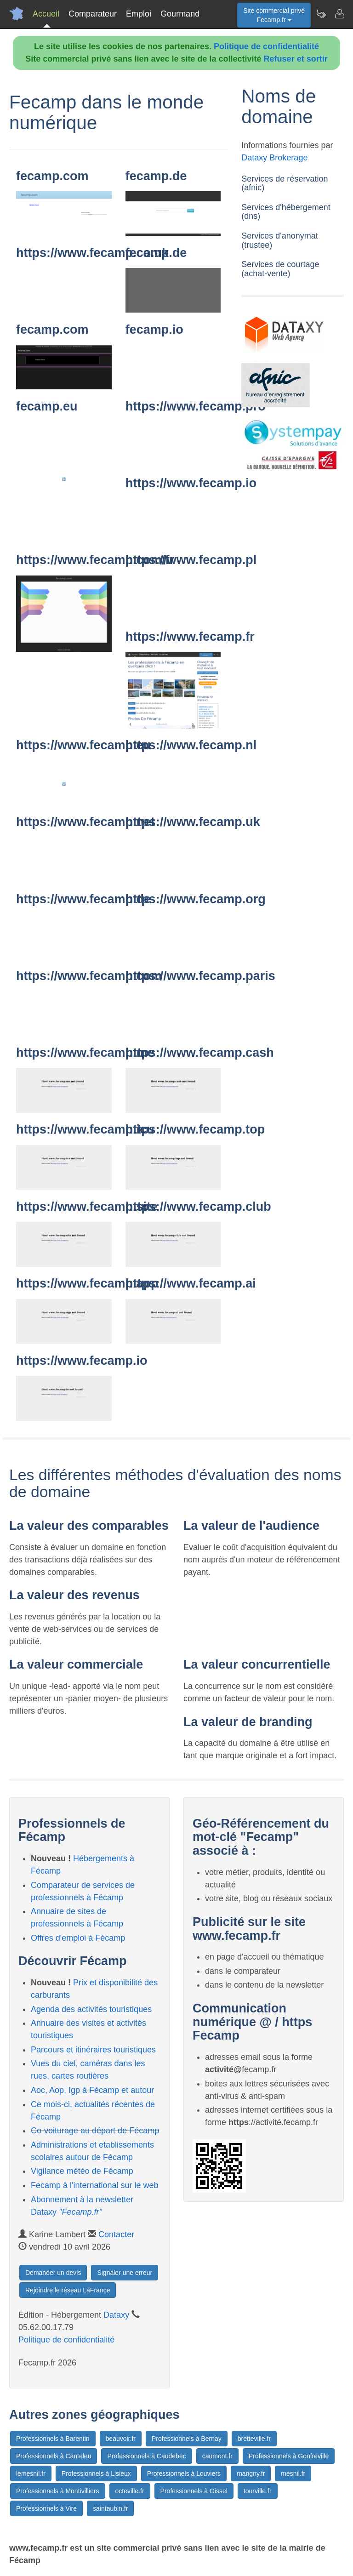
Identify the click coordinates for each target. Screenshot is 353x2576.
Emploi (138, 13)
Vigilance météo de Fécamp (82, 2171)
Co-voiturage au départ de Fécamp (95, 2130)
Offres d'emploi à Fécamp (78, 1938)
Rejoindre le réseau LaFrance (67, 2290)
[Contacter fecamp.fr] (339, 14)
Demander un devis (53, 2272)
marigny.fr (251, 2473)
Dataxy (116, 2315)
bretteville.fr (254, 2438)
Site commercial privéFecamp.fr (274, 15)
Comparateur (92, 13)
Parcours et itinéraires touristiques (93, 2049)
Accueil (46, 13)
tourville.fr (258, 2491)
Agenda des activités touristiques (91, 2009)
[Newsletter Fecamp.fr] (321, 14)
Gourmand (179, 13)
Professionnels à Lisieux (96, 2473)
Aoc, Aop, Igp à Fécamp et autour (92, 2090)
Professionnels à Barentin (53, 2438)
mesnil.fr (293, 2473)
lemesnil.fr (31, 2473)
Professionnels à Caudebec (146, 2456)
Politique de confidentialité (266, 46)
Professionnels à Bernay (187, 2438)
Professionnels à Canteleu (53, 2456)
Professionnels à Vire (46, 2508)
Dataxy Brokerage (274, 157)
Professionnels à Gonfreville (289, 2456)
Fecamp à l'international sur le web (95, 2185)
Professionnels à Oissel (194, 2491)
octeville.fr (129, 2491)
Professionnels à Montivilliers (57, 2491)
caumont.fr (217, 2456)
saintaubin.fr (110, 2508)
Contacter (116, 2234)
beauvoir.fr (121, 2438)
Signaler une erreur (124, 2272)
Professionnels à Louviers (184, 2473)
